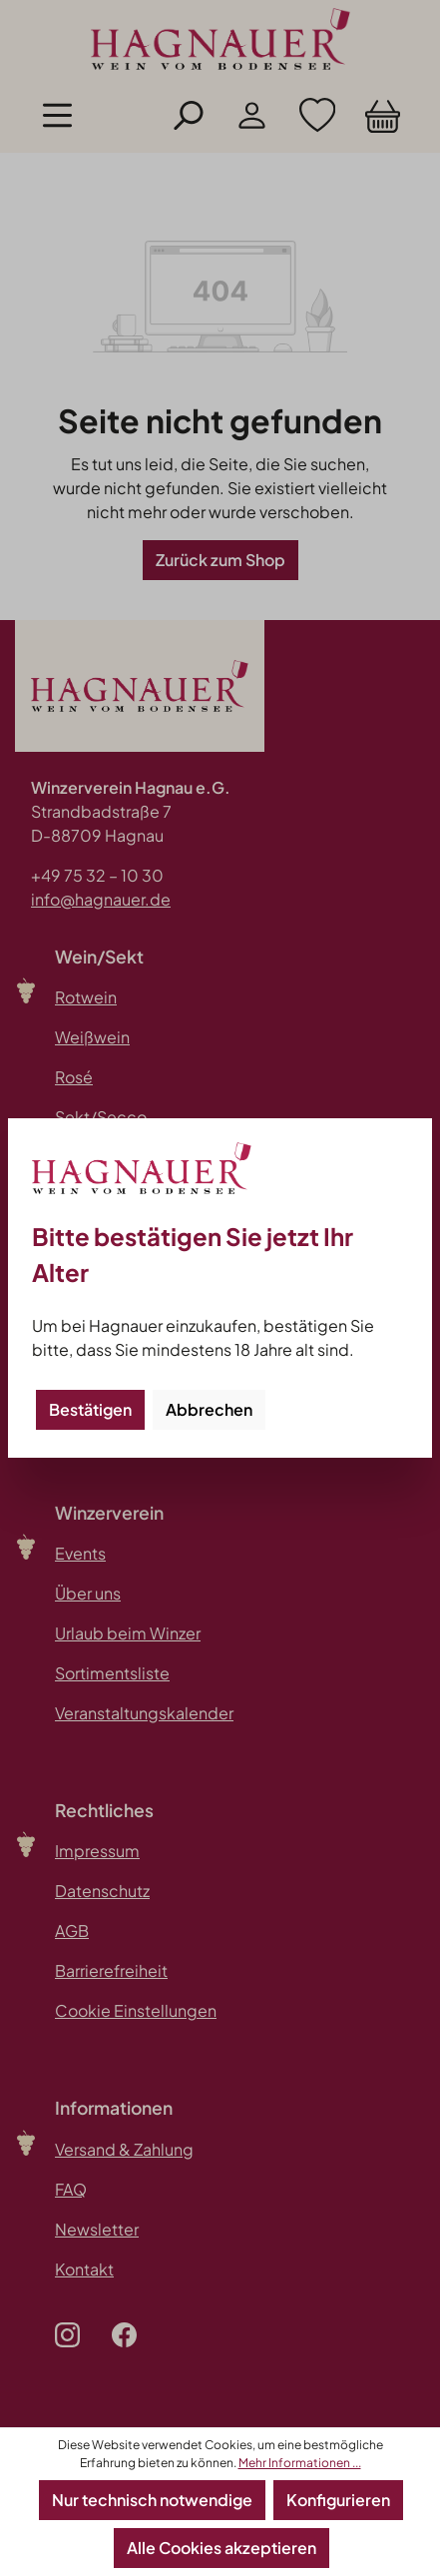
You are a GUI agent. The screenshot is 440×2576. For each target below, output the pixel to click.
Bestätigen (90, 1409)
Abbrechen (209, 1409)
